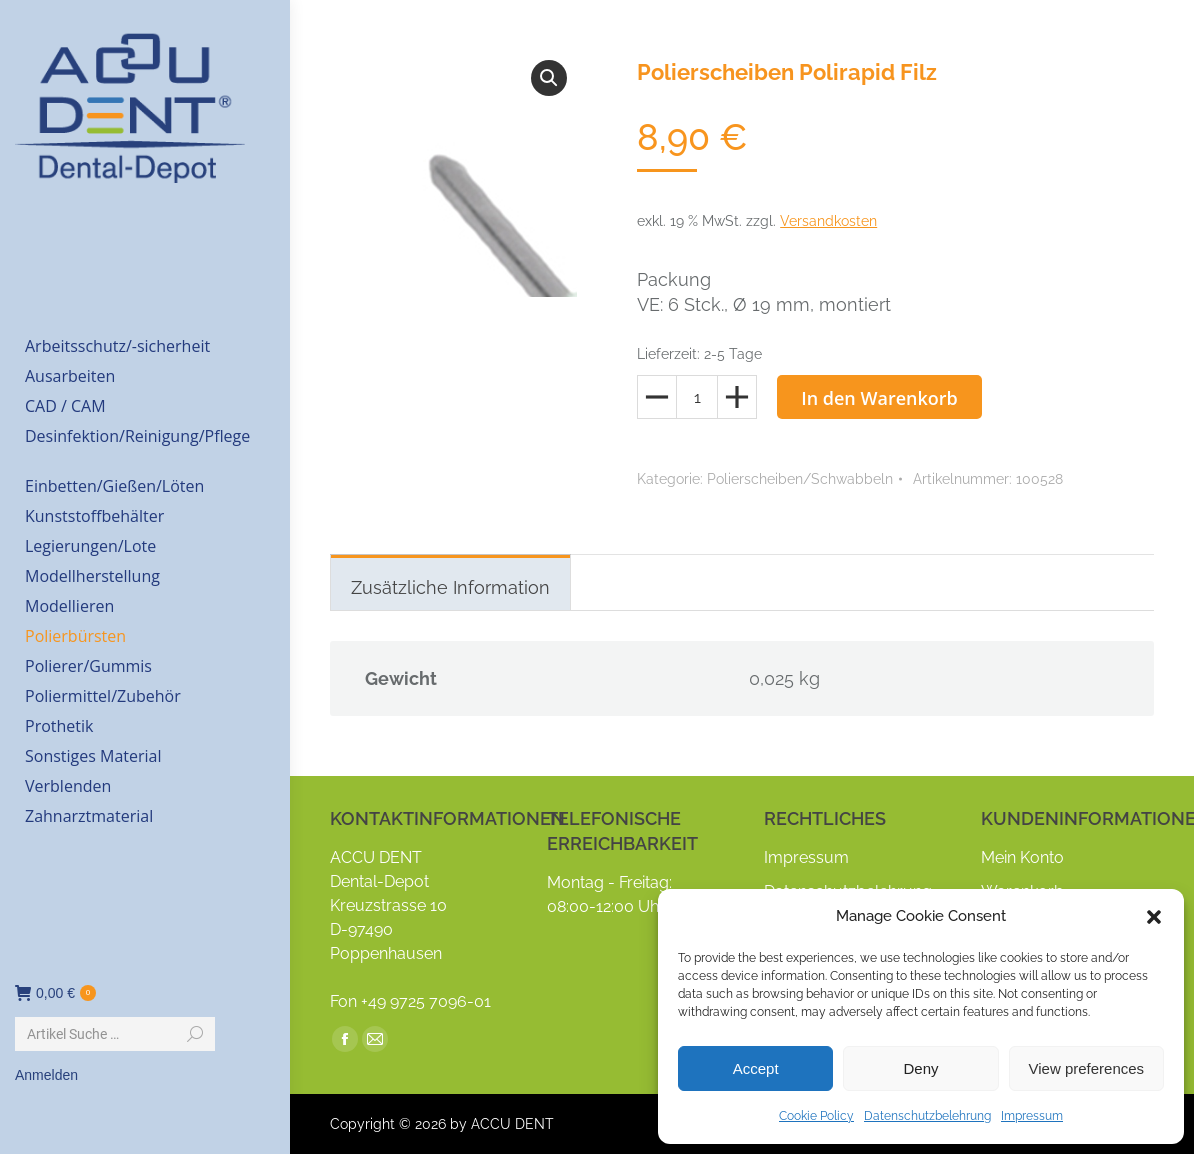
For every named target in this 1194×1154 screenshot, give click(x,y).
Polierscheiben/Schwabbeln (800, 479)
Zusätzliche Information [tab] (450, 587)
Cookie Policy (816, 1116)
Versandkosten (828, 221)
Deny (920, 1068)
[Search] (115, 1034)
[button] (1154, 917)
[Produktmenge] (697, 397)
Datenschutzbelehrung (927, 1116)
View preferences (1087, 1068)
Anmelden (46, 1075)
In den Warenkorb (879, 398)
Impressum (1032, 1116)
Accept (756, 1068)
